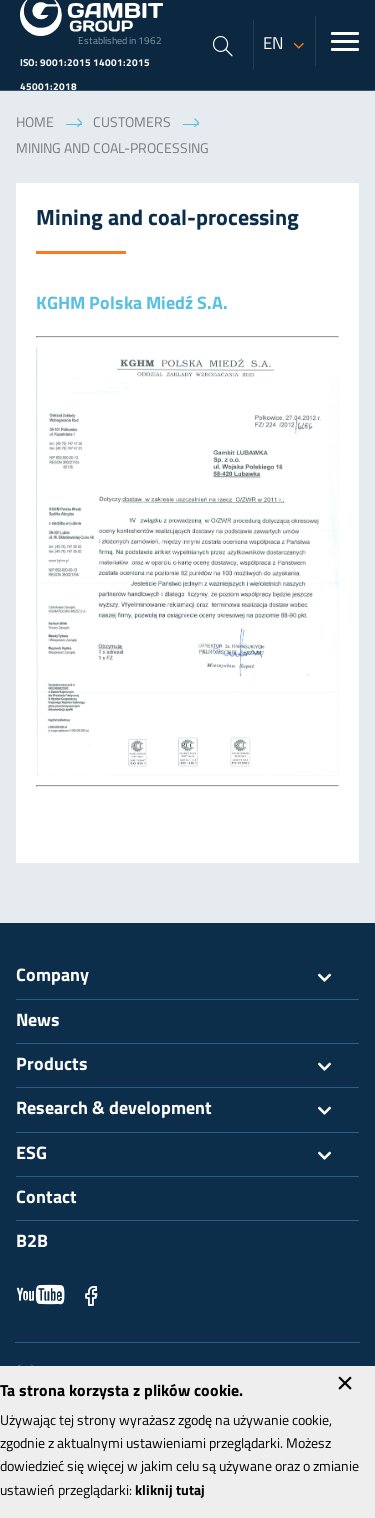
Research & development (187, 1110)
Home (35, 123)
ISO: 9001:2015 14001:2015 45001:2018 (85, 75)
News (38, 1021)
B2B (32, 1242)
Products (187, 1066)
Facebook (91, 1295)
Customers (132, 123)
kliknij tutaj (170, 1491)
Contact (46, 1198)
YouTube (41, 1295)
